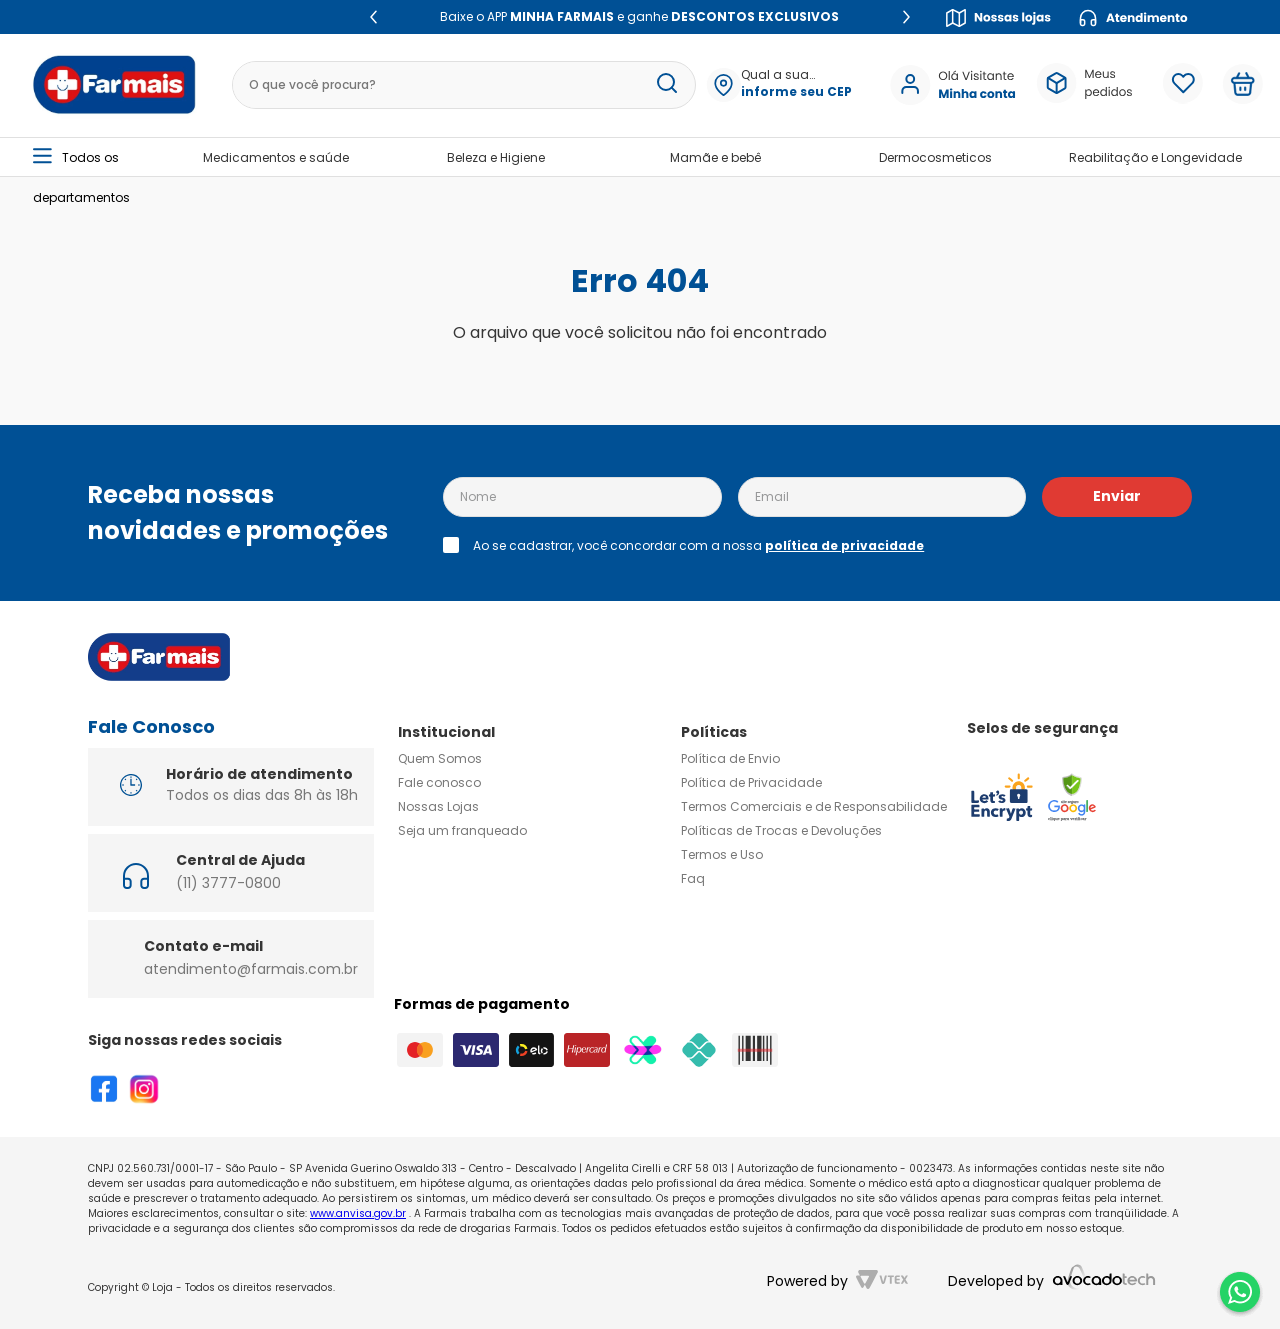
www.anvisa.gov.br (358, 1213)
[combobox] (460, 85)
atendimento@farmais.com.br (251, 969)
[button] (796, 85)
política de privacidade (844, 545)
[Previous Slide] (373, 17)
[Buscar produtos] (667, 85)
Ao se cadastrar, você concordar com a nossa (698, 546)
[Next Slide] (906, 17)
